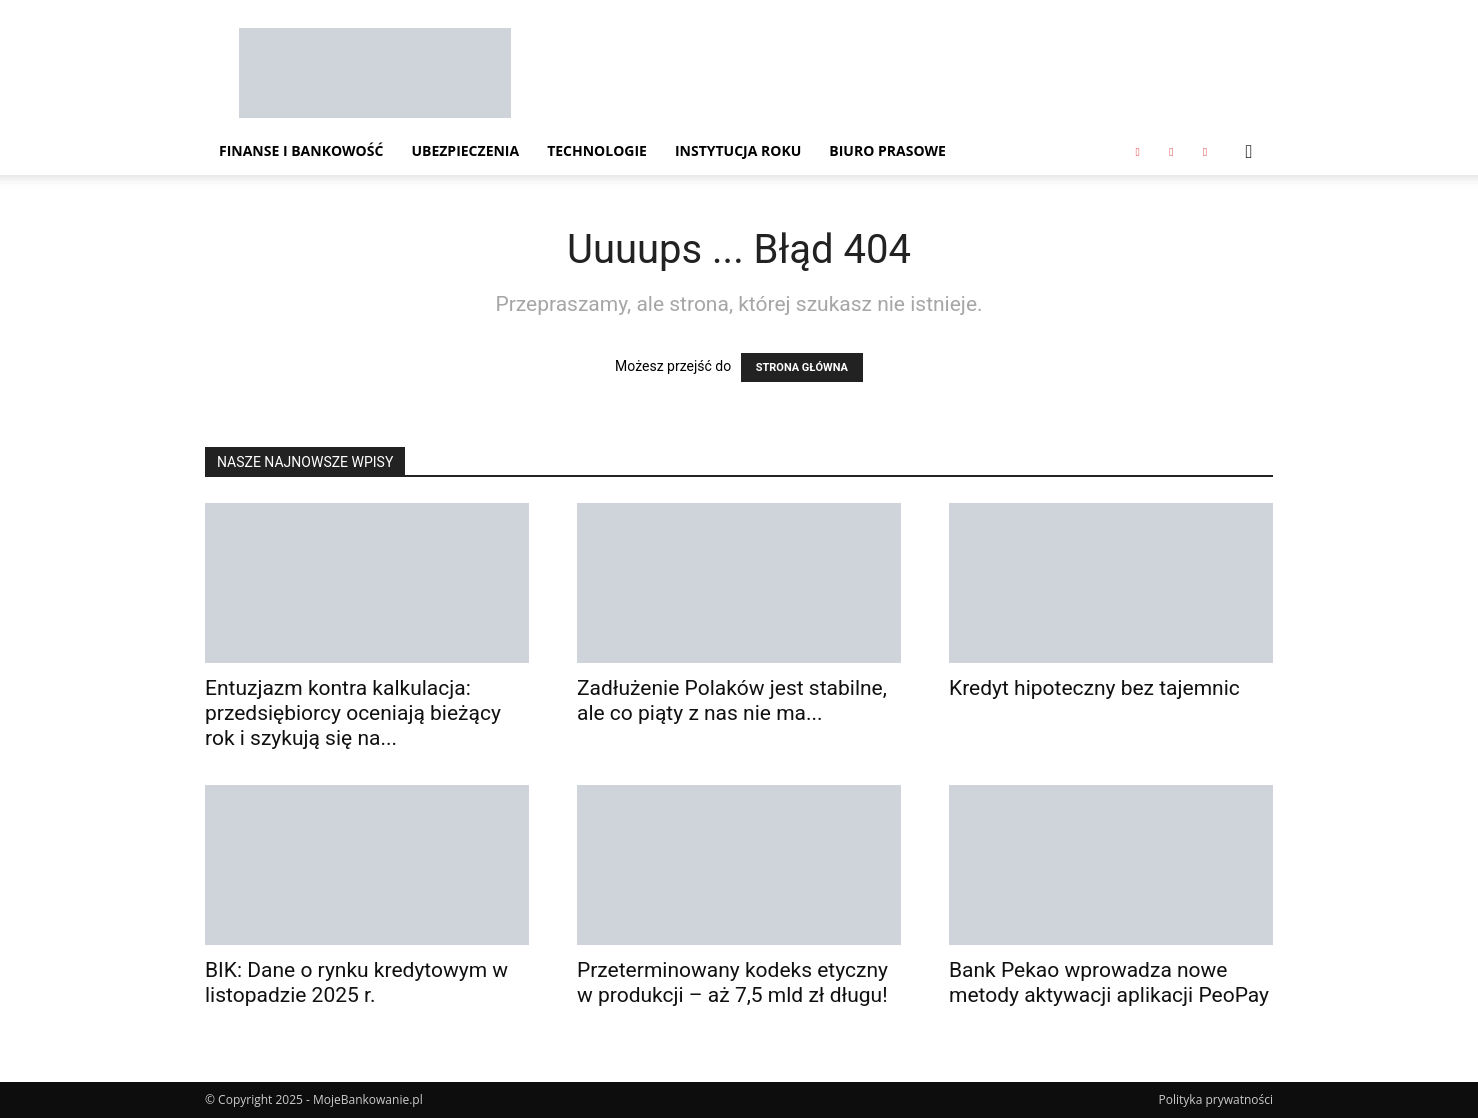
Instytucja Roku (738, 150)
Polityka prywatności (1216, 1099)
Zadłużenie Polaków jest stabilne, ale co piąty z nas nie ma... (732, 700)
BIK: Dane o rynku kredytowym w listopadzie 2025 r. (356, 982)
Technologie (597, 150)
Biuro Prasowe (887, 150)
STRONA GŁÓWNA (802, 367)
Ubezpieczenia (465, 150)
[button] (1249, 152)
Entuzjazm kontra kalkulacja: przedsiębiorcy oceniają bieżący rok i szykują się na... (353, 713)
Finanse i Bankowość (301, 150)
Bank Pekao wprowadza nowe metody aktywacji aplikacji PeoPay (1109, 982)
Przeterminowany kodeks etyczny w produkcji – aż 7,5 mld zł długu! (732, 982)
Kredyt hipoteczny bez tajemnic (1094, 688)
